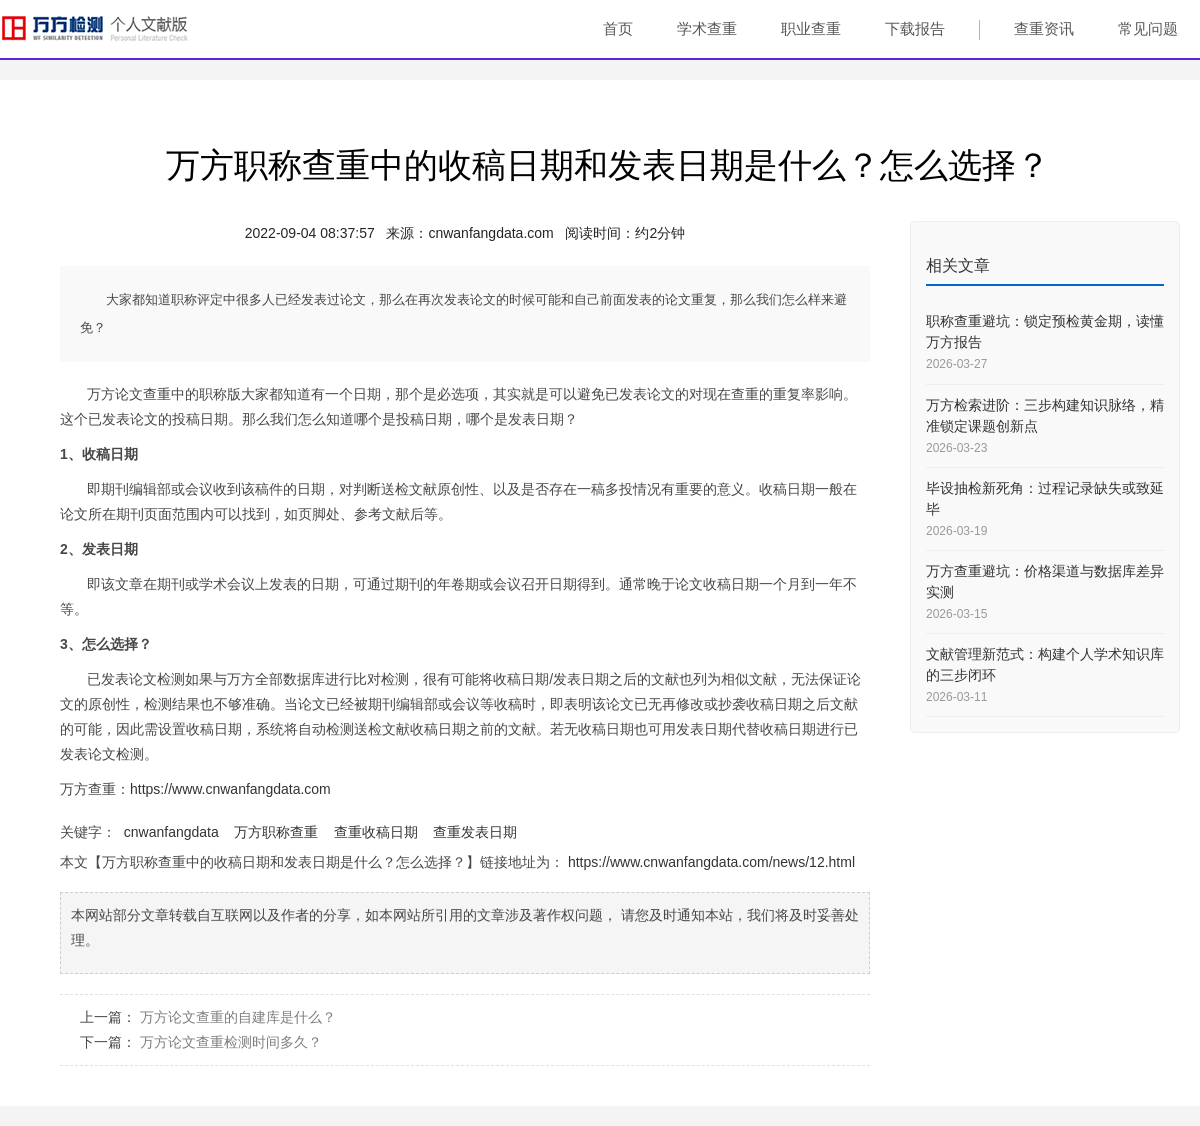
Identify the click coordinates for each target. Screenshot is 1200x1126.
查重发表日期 (475, 832)
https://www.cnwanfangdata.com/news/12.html (711, 862)
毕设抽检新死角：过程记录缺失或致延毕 (1045, 498)
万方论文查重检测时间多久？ (231, 1042)
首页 (618, 28)
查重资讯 (1044, 28)
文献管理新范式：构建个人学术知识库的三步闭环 (1045, 664)
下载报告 (915, 28)
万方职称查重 (276, 832)
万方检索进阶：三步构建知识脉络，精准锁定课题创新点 (1045, 415)
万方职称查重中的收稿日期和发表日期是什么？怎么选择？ (608, 165)
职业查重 (811, 28)
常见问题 (1148, 28)
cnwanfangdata (171, 832)
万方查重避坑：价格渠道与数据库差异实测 (1045, 581)
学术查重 (707, 28)
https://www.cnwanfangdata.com (230, 789)
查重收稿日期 (376, 832)
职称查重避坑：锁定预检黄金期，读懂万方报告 (1045, 331)
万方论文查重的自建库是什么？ (238, 1017)
